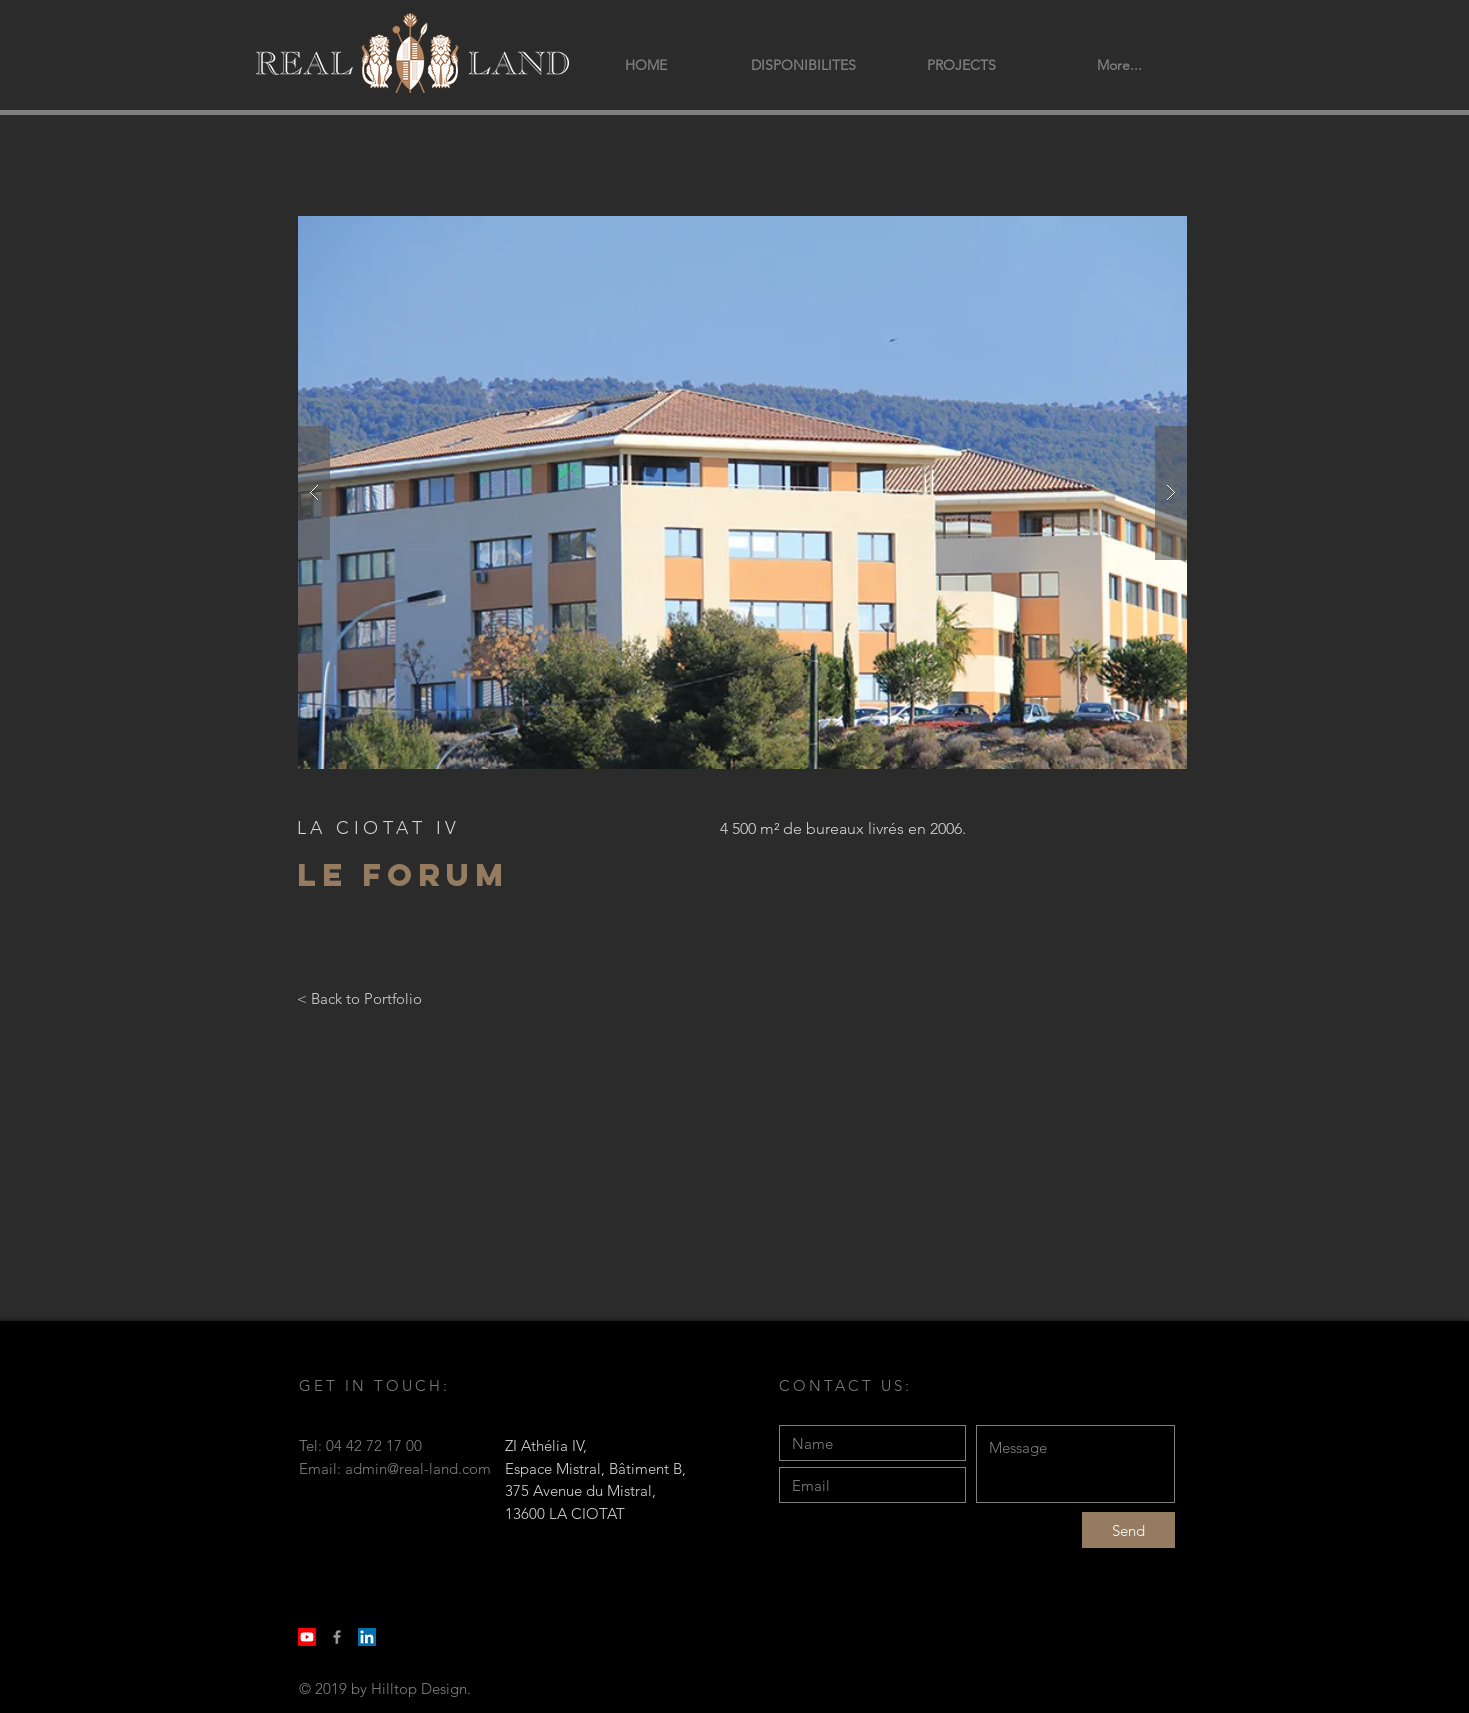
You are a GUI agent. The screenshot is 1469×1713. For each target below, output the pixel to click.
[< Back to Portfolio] (359, 998)
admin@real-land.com (418, 1468)
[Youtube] (307, 1637)
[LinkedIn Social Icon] (367, 1637)
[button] (742, 492)
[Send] (1128, 1530)
